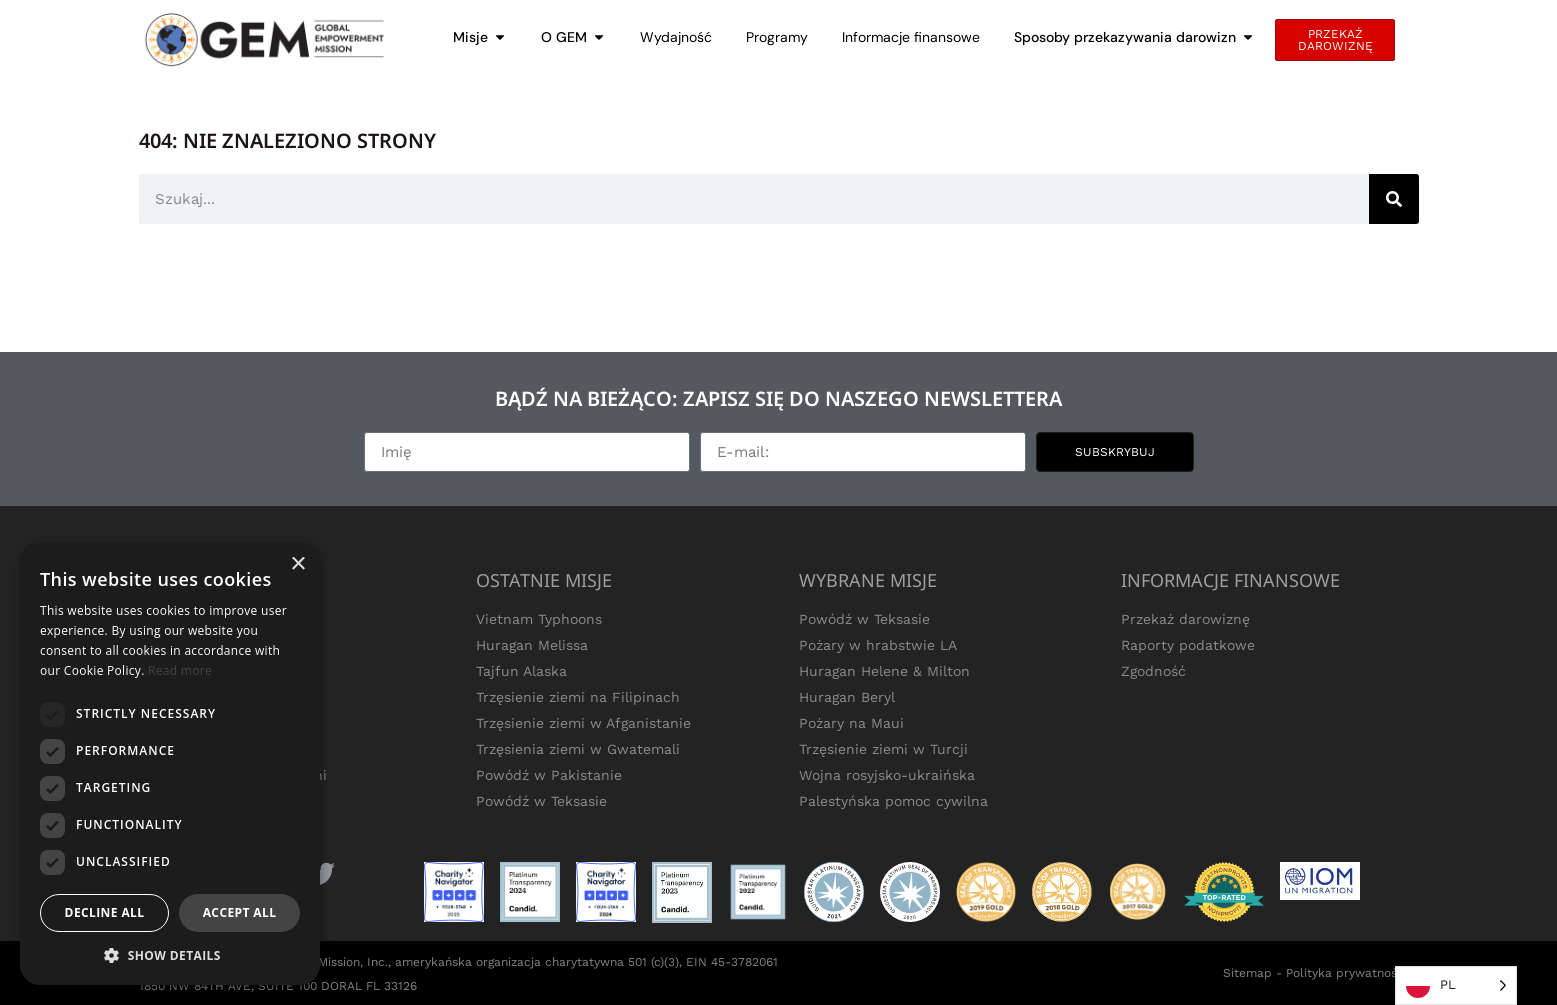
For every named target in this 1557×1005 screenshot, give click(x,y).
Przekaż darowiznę (1185, 619)
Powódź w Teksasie (541, 801)
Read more (180, 670)
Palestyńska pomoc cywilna (893, 801)
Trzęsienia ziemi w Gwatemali (578, 749)
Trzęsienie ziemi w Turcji (883, 749)
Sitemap (1247, 973)
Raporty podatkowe (1188, 645)
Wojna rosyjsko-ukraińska (887, 775)
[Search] (1394, 199)
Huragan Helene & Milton (884, 671)
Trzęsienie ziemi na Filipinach (578, 697)
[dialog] (170, 764)
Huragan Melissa (532, 645)
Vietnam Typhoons (539, 619)
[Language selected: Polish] (1456, 985)
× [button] (297, 564)
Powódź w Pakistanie (549, 775)
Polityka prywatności (1346, 973)
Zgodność (1153, 671)
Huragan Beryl (847, 697)
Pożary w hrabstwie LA (878, 645)
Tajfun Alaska (521, 671)
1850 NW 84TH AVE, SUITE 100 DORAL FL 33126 (278, 986)
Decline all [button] (105, 912)
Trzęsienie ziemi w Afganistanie (583, 723)
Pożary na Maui (851, 723)
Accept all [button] (240, 912)
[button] (170, 955)
